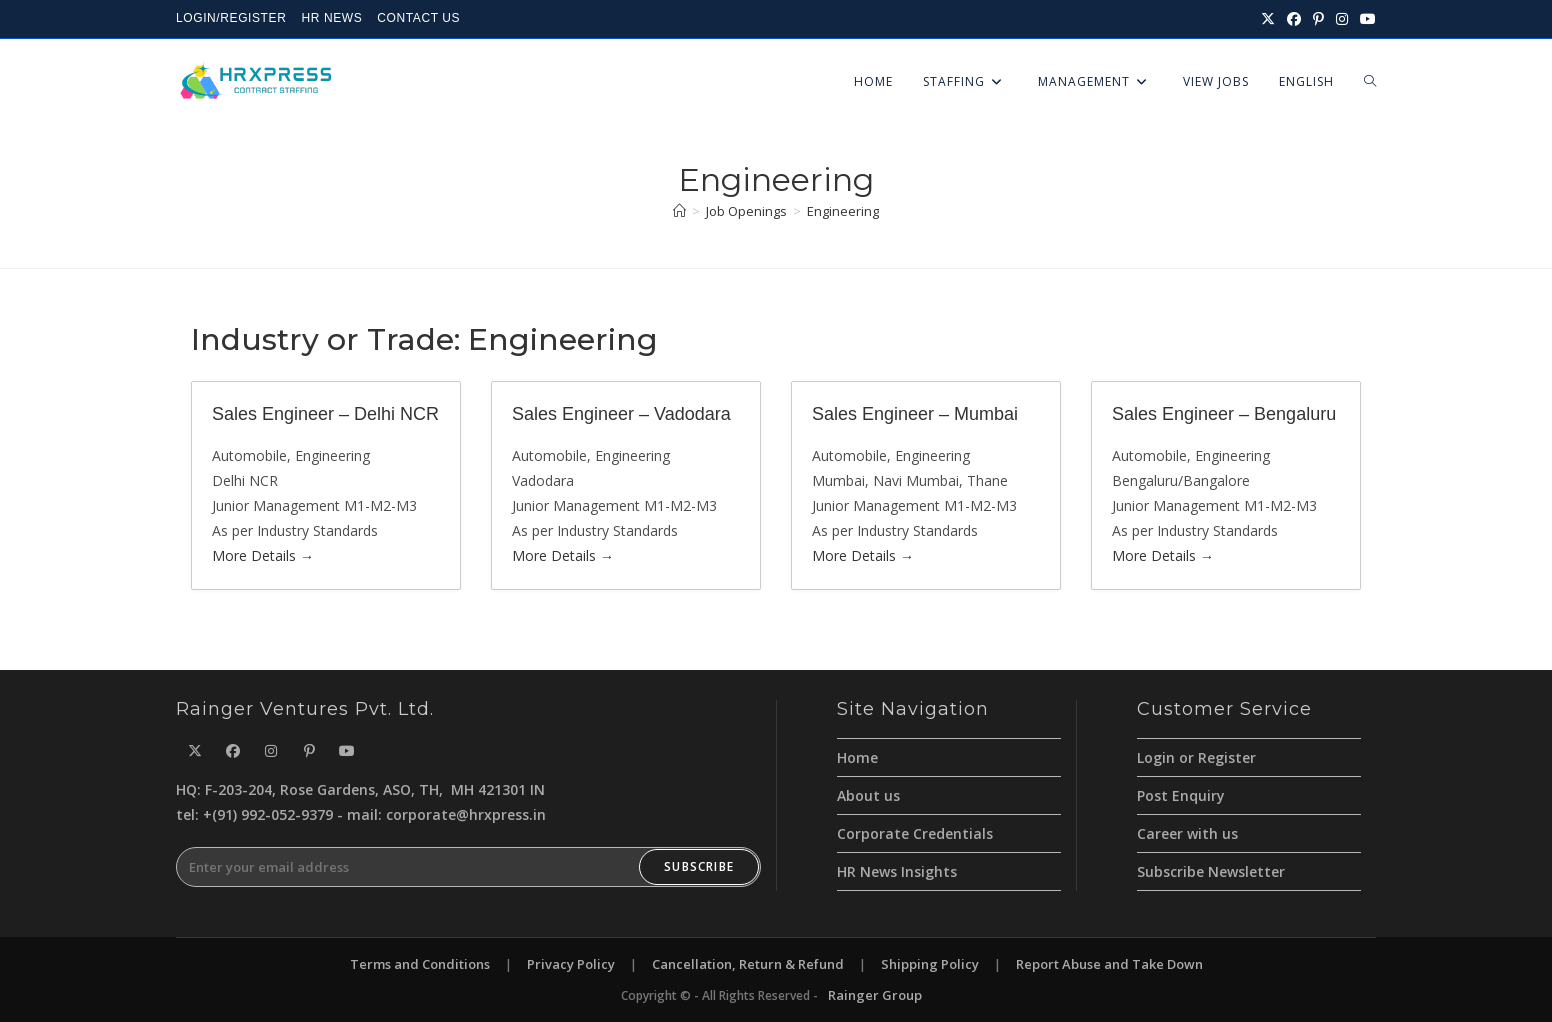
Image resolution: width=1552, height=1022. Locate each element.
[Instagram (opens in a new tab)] (1342, 19)
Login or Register (1196, 757)
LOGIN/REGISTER (231, 18)
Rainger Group (875, 995)
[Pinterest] (309, 750)
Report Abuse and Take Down (1109, 964)
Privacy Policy (571, 964)
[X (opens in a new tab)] (1268, 19)
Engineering (843, 211)
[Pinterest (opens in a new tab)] (1318, 19)
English (1306, 81)
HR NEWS (331, 18)
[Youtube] (347, 750)
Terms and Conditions (420, 964)
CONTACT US (418, 18)
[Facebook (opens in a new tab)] (1294, 19)
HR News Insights (897, 871)
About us (868, 795)
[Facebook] (233, 750)
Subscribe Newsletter (1211, 871)
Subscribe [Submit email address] (699, 866)
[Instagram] (271, 750)
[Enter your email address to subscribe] (468, 867)
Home (857, 757)
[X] (195, 750)
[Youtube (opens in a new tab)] (1365, 19)
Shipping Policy (930, 964)
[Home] (679, 211)
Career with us (1187, 833)
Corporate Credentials (915, 833)
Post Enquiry (1181, 795)
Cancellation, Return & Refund (748, 964)
